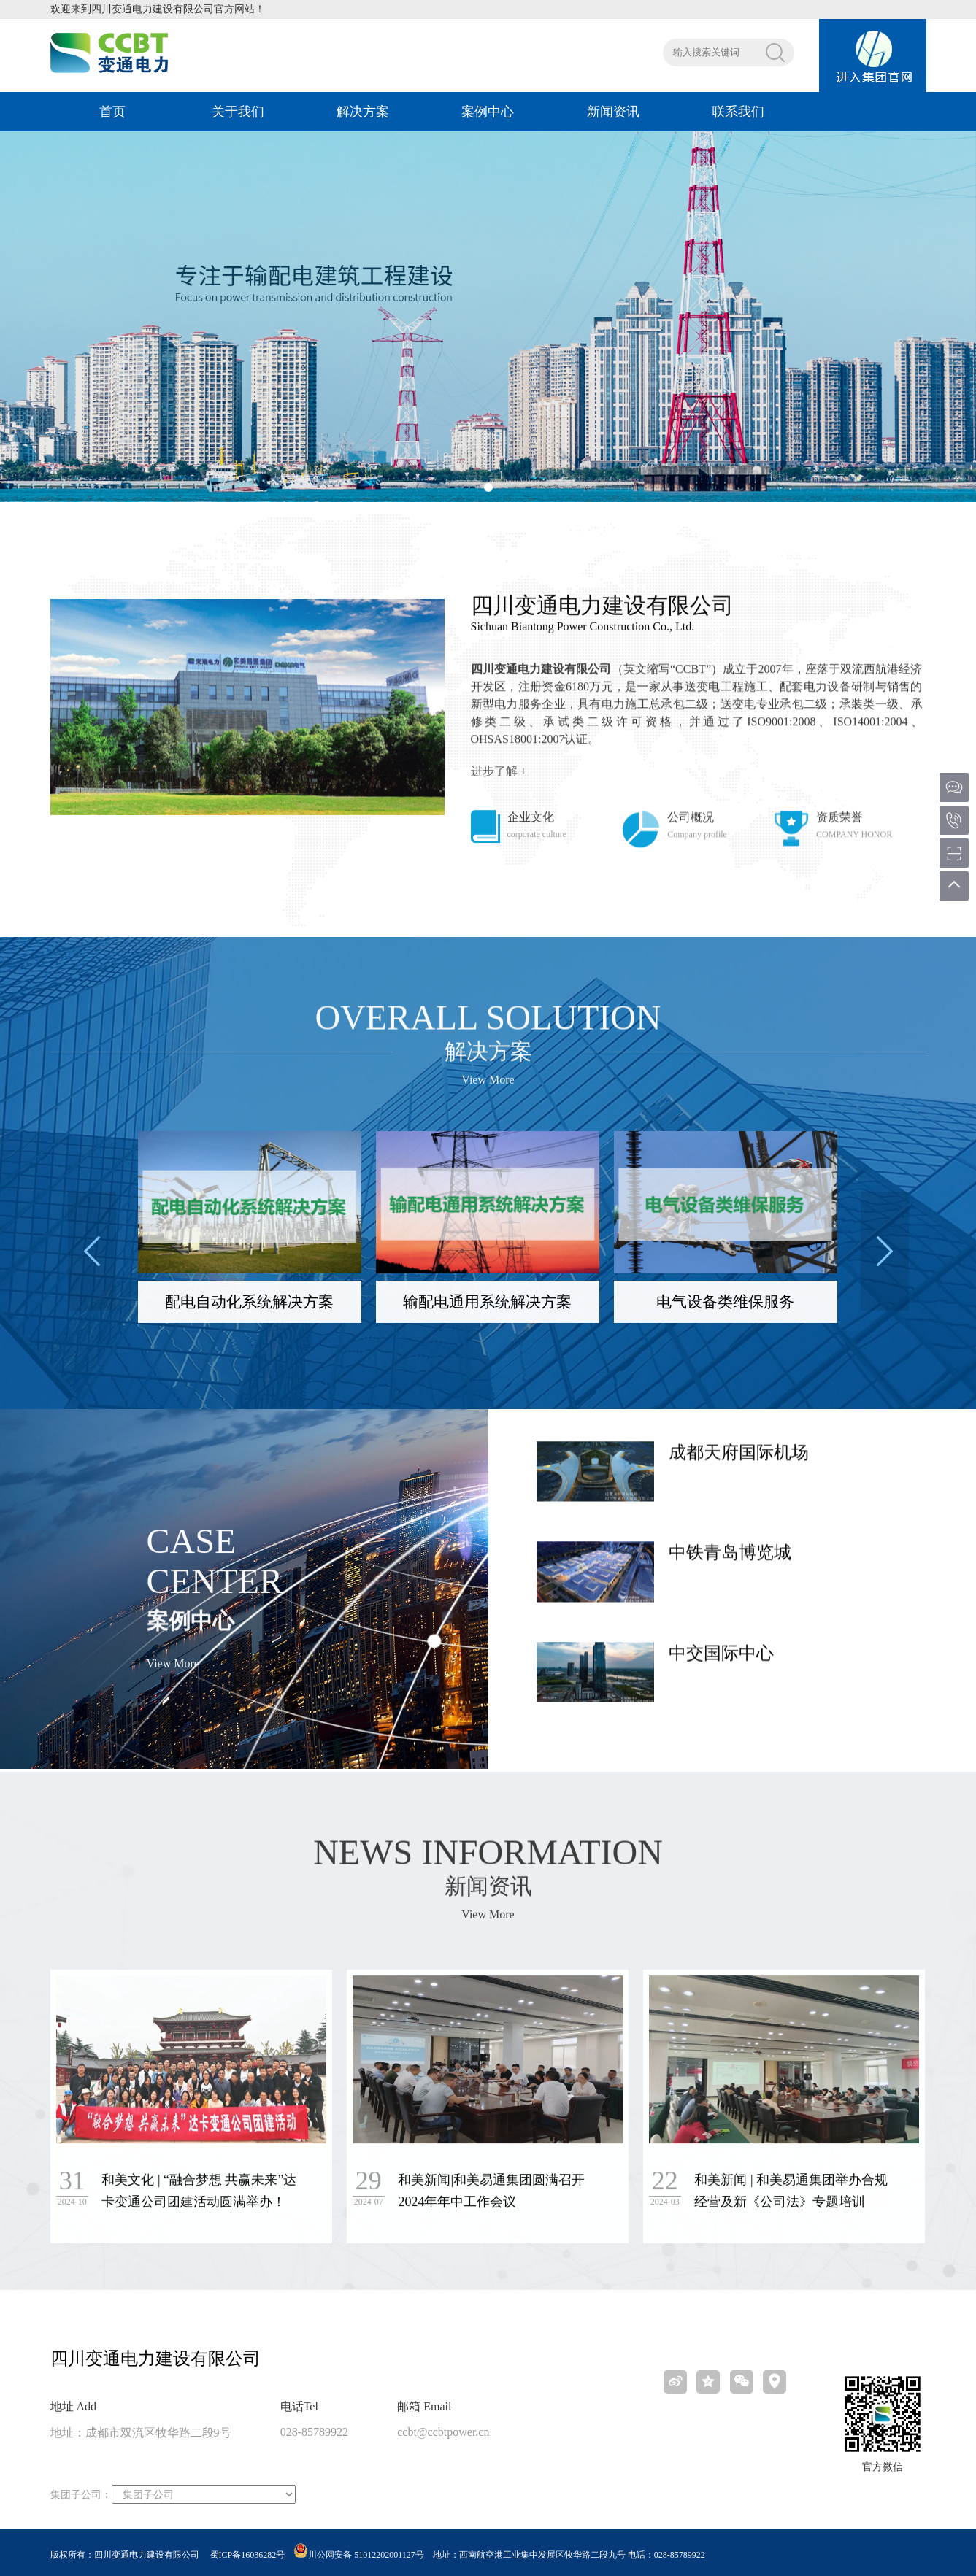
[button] (488, 487)
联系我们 (738, 111)
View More (487, 1091)
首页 (112, 111)
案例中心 (487, 111)
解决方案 (363, 111)
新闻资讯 (613, 111)
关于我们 (238, 111)
